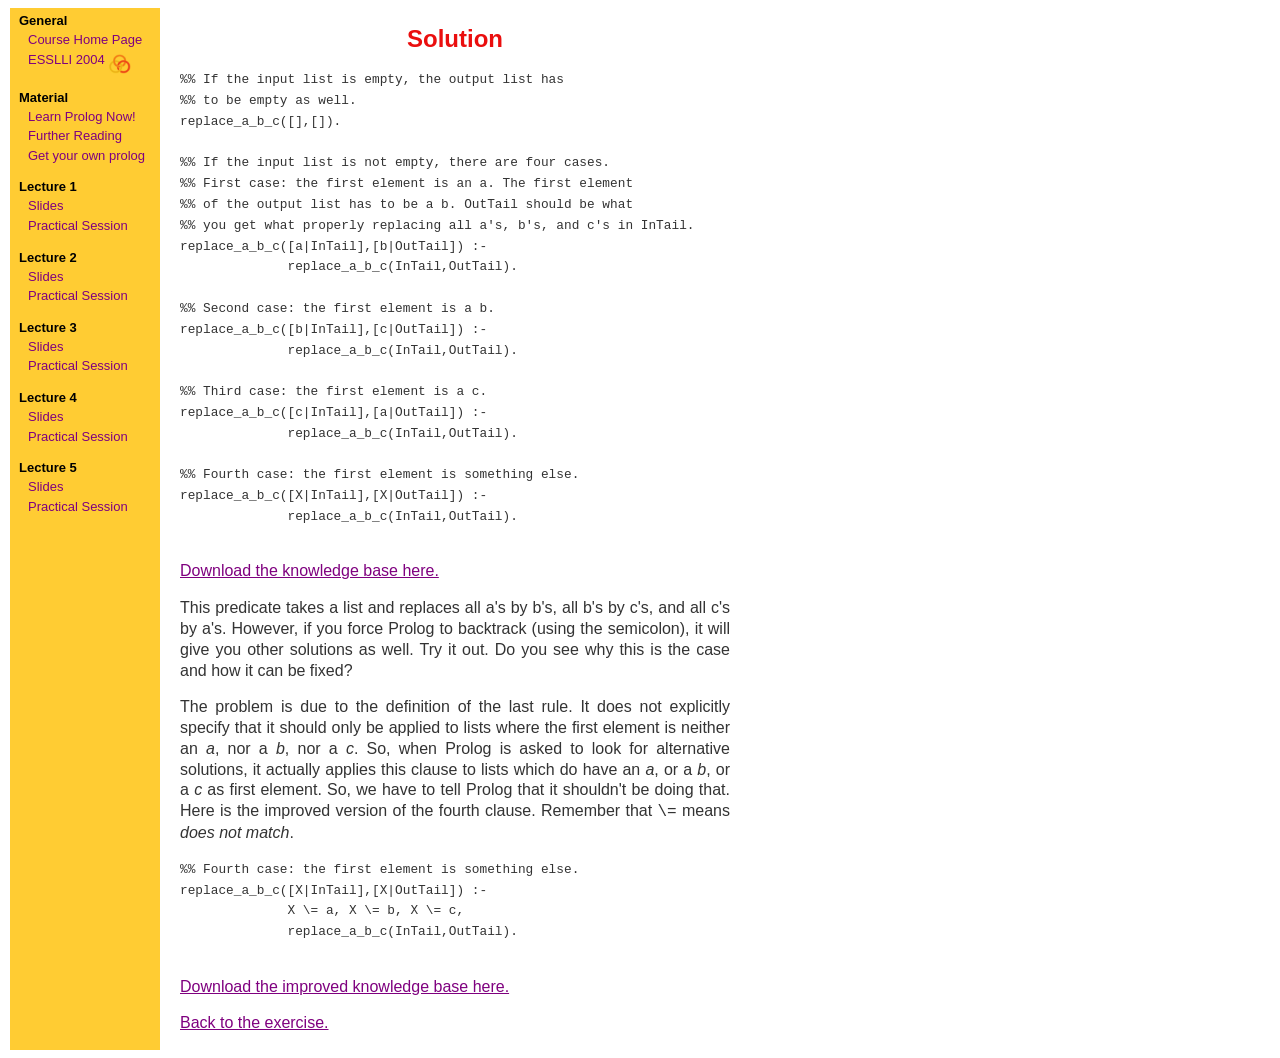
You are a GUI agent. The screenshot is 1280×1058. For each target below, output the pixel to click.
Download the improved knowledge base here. (344, 986)
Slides (45, 205)
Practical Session (78, 225)
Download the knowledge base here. (309, 570)
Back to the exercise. (254, 1022)
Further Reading (75, 135)
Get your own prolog (86, 155)
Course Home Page (85, 39)
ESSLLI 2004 (79, 59)
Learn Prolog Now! (82, 116)
